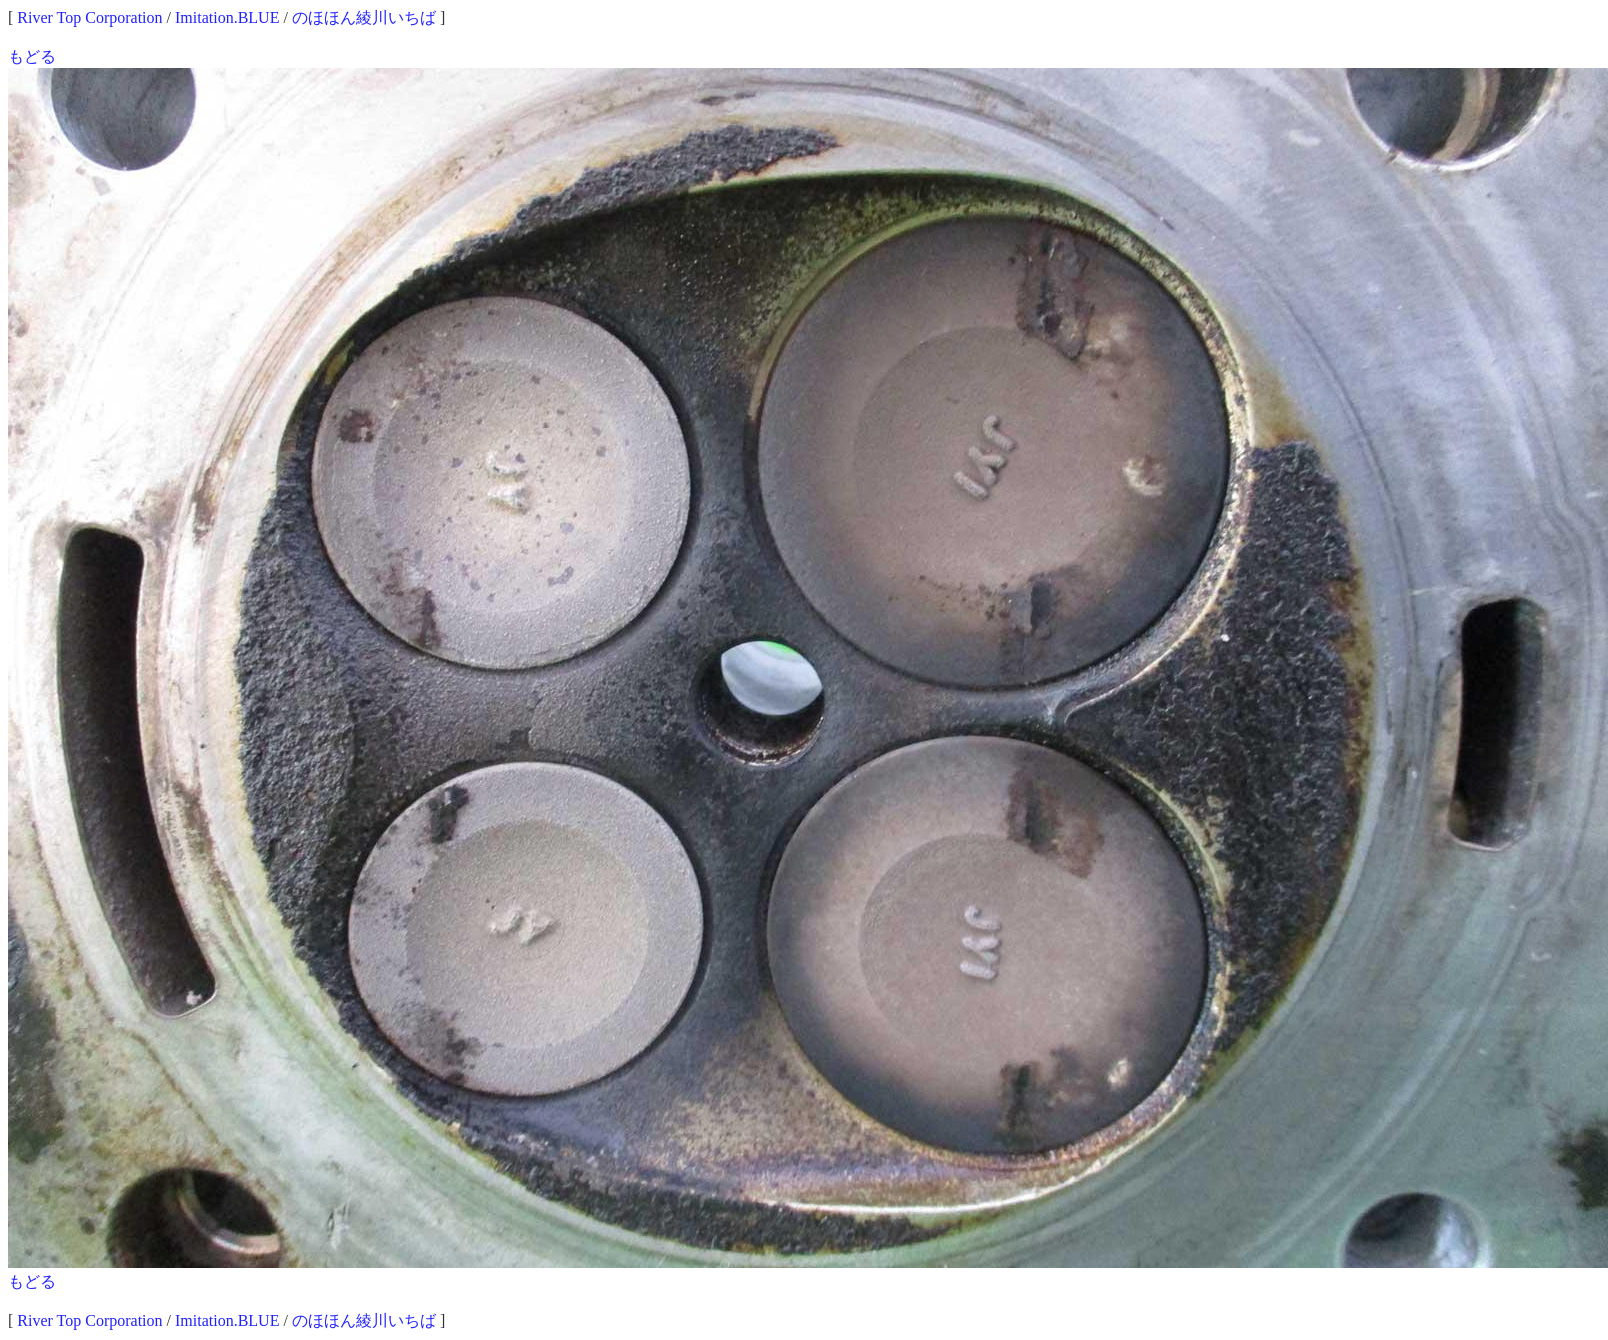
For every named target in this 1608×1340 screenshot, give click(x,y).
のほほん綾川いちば (364, 17)
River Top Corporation (89, 17)
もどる (32, 56)
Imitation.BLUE (227, 17)
